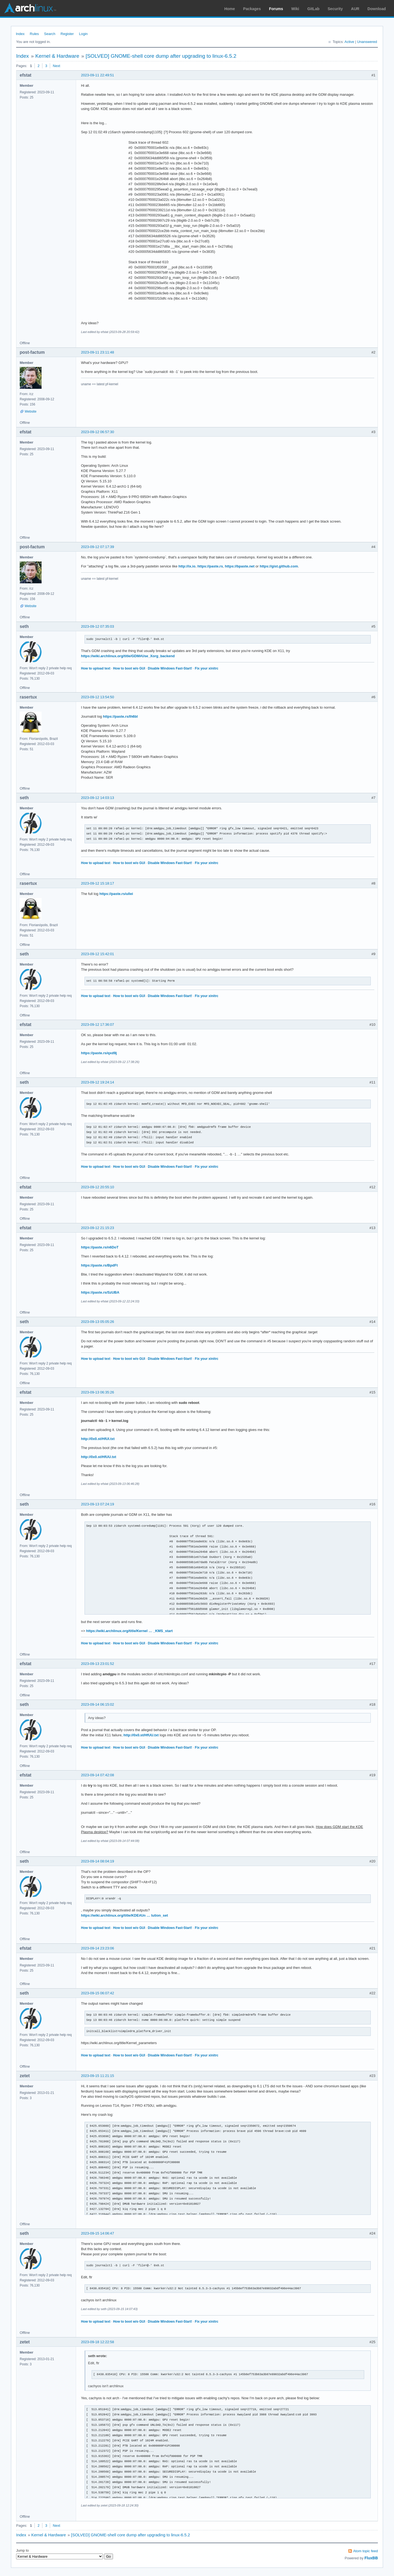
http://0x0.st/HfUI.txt (98, 1439)
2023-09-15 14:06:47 (97, 2233)
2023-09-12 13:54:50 (97, 697)
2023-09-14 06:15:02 (97, 1704)
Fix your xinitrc (206, 668)
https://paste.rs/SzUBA (100, 1292)
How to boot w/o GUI (129, 668)
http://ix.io (186, 566)
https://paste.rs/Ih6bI (120, 716)
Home (229, 9)
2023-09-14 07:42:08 (97, 1775)
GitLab (313, 9)
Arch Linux (30, 8)
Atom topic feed (365, 2551)
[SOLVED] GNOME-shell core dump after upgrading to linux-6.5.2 (161, 56)
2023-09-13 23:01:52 (97, 1664)
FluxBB (371, 2558)
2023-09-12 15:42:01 (97, 954)
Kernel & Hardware (57, 56)
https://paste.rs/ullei (116, 894)
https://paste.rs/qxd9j (99, 1053)
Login (83, 34)
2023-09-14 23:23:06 (97, 1948)
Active (349, 42)
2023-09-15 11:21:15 (97, 2076)
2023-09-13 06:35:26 (97, 1392)
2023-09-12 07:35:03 (97, 626)
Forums (276, 9)
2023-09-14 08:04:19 (97, 1861)
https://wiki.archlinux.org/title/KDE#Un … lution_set (124, 1915)
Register (67, 34)
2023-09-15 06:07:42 (97, 1993)
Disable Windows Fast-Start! (170, 668)
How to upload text (95, 668)
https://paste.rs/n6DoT (99, 1247)
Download (376, 9)
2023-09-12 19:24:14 (97, 1082)
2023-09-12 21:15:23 (97, 1228)
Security (335, 9)
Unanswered (367, 42)
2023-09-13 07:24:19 (97, 1504)
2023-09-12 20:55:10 (97, 1187)
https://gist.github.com (279, 566)
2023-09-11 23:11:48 (97, 352)
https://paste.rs (210, 566)
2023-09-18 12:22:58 (97, 2342)
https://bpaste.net (239, 566)
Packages (252, 9)
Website (30, 411)
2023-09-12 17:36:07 (97, 1024)
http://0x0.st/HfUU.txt (98, 1457)
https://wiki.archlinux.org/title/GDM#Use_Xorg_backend (128, 656)
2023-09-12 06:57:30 (97, 432)
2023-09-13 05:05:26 (97, 1322)
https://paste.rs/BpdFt (99, 1265)
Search (49, 34)
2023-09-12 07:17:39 (97, 547)
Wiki (295, 9)
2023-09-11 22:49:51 (97, 75)
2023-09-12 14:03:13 (97, 798)
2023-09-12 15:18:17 (97, 883)
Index (20, 34)
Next (56, 66)
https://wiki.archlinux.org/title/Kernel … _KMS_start (129, 1631)
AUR (355, 9)
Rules (34, 34)
